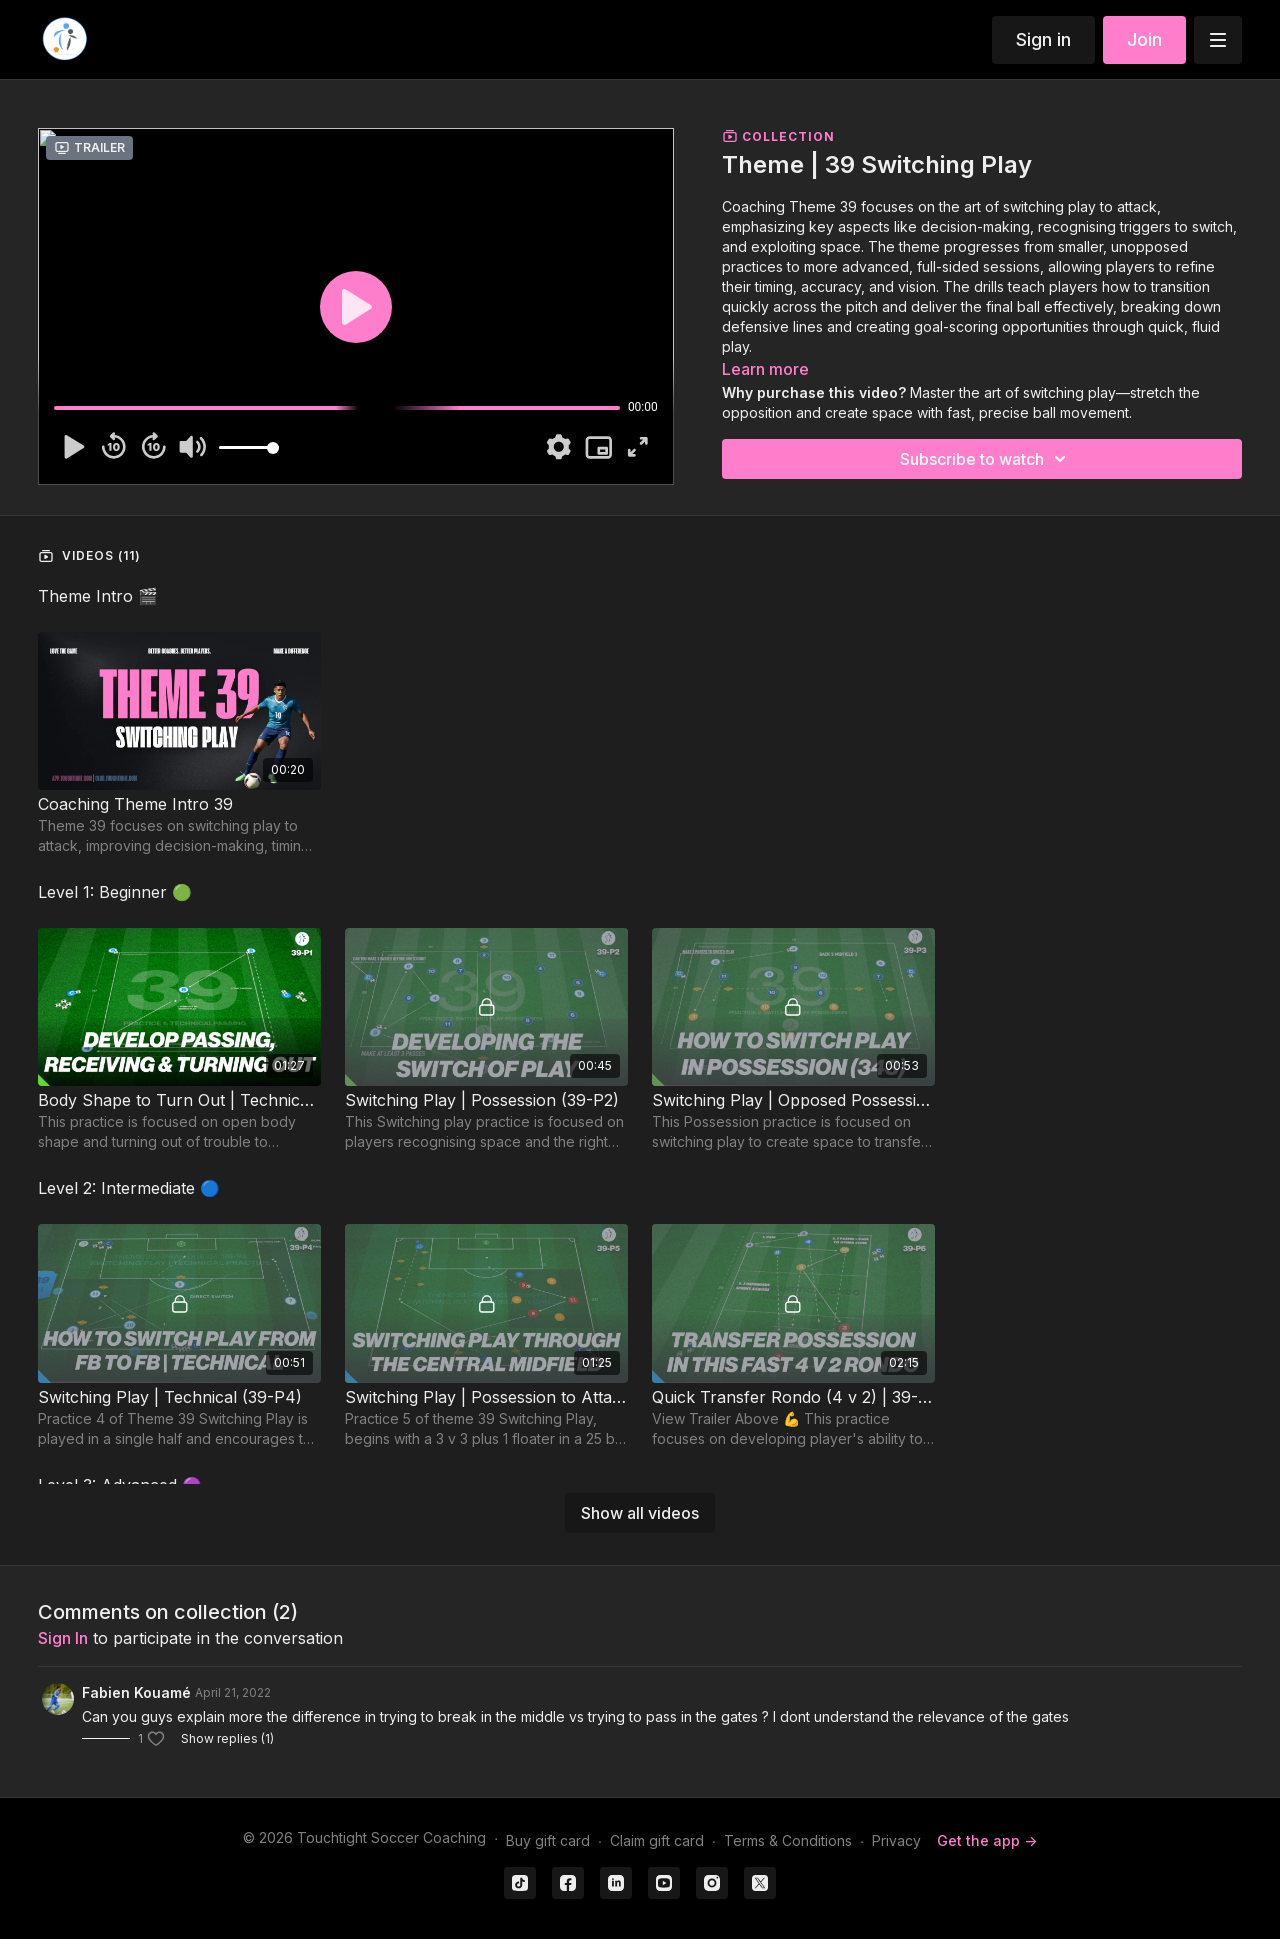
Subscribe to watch (986, 459)
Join (1144, 39)
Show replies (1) (227, 1738)
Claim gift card (657, 1840)
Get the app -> (987, 1840)
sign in (63, 1638)
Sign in (1043, 39)
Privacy (896, 1840)
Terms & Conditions (788, 1840)
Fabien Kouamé (136, 1692)
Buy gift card (548, 1840)
